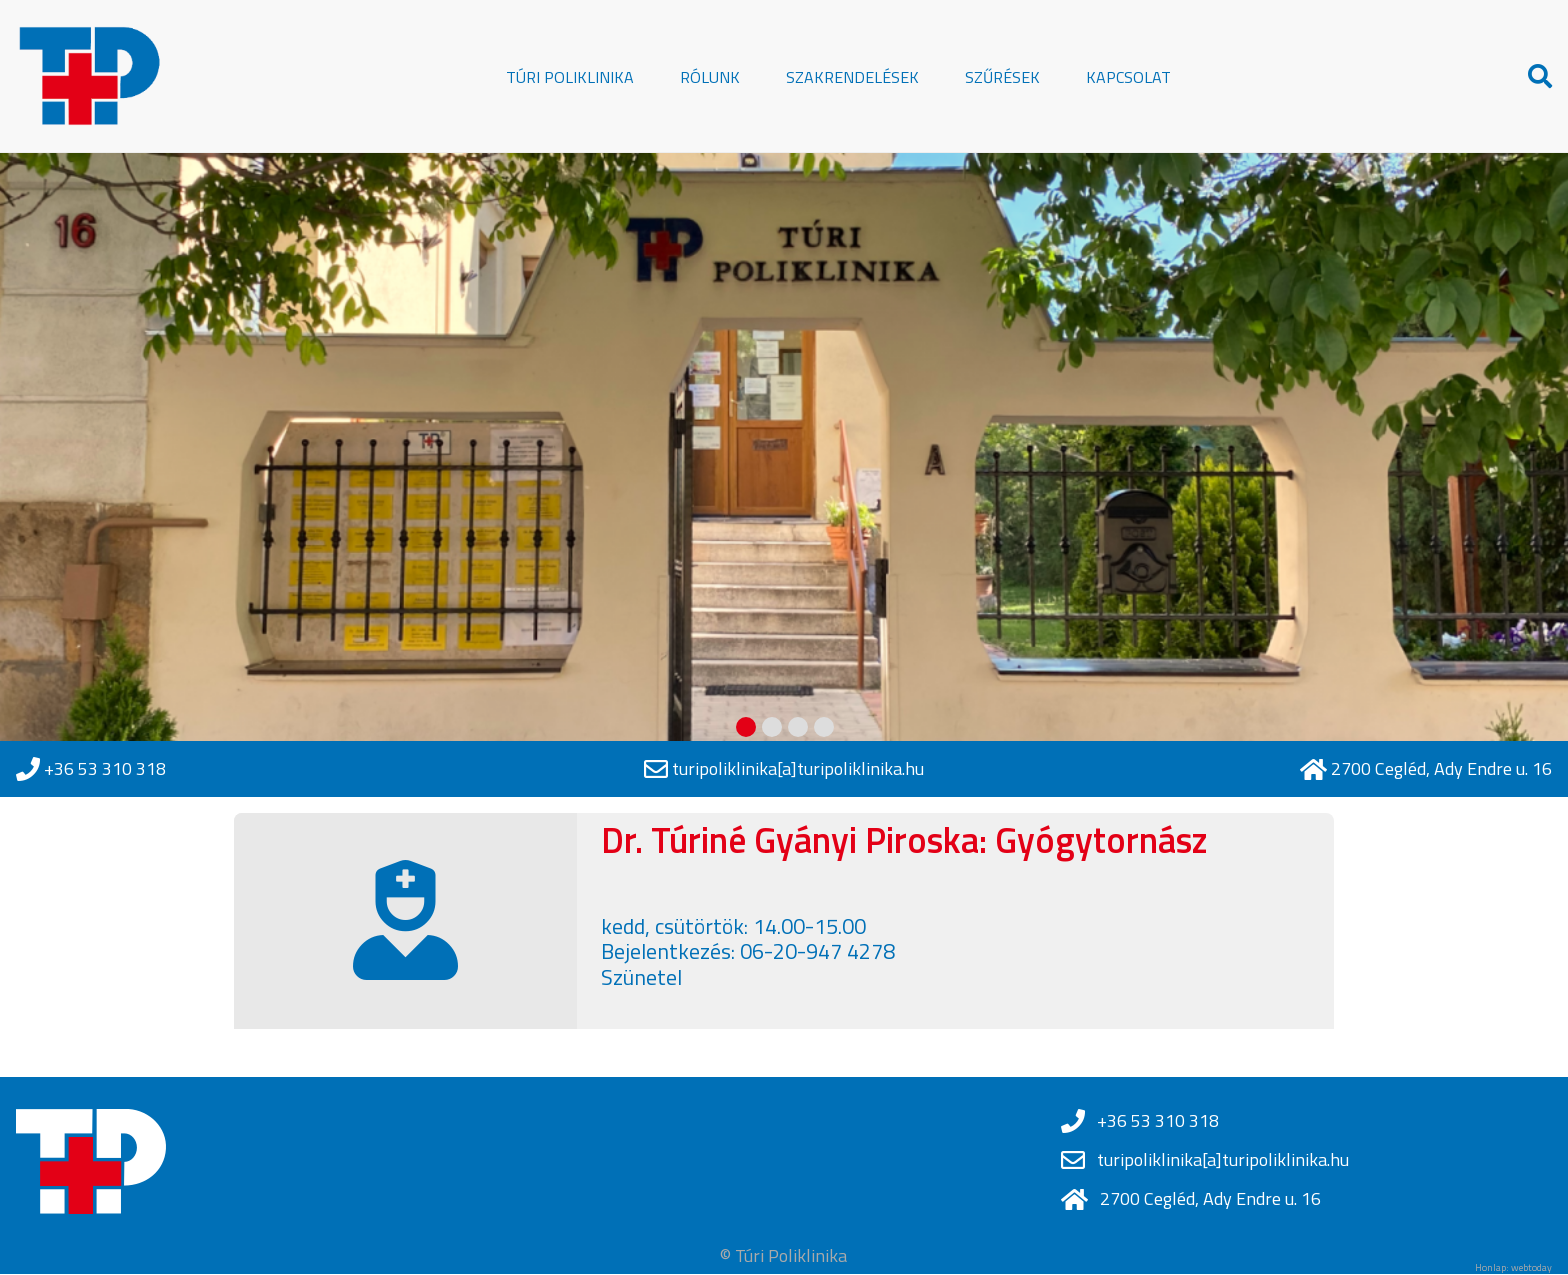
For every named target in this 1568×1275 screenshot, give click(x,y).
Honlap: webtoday (1513, 1268)
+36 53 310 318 (105, 769)
